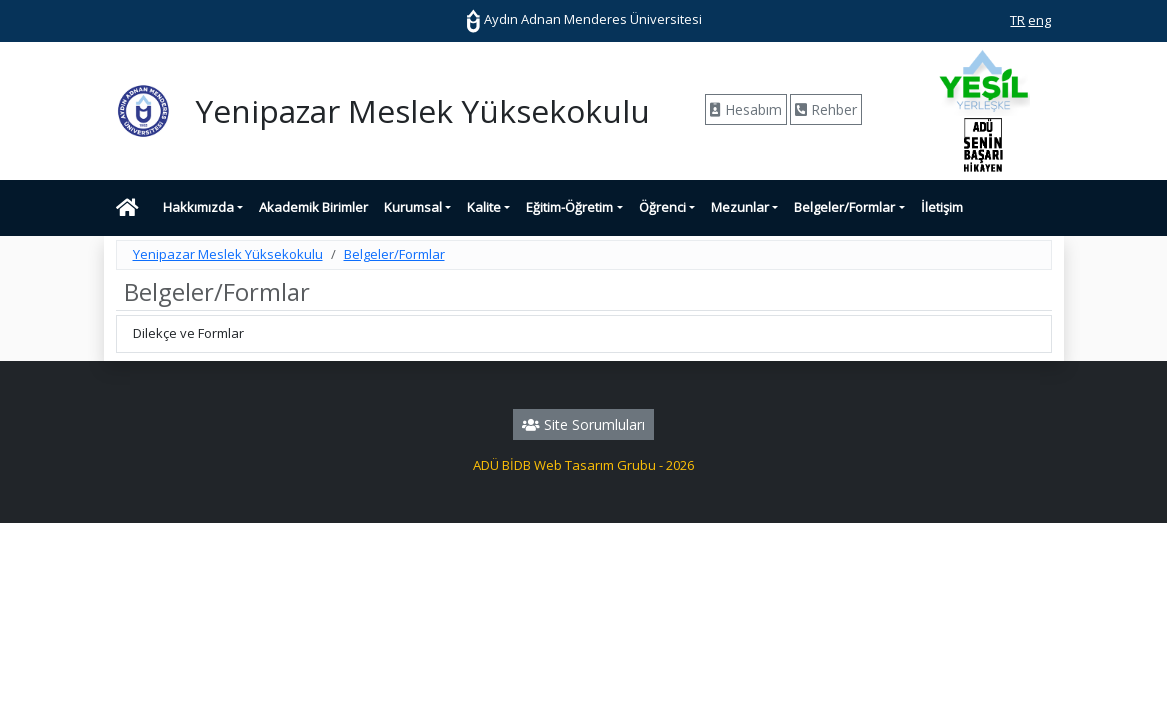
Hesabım (746, 109)
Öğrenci (662, 207)
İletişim (942, 207)
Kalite (484, 207)
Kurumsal (413, 207)
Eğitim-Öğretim (569, 207)
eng (1039, 20)
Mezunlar (740, 207)
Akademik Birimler (313, 207)
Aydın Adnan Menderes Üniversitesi (584, 19)
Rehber (826, 109)
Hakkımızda (198, 207)
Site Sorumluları (583, 424)
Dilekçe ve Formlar (188, 333)
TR (1017, 20)
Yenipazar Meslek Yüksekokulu (228, 254)
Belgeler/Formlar (844, 207)
